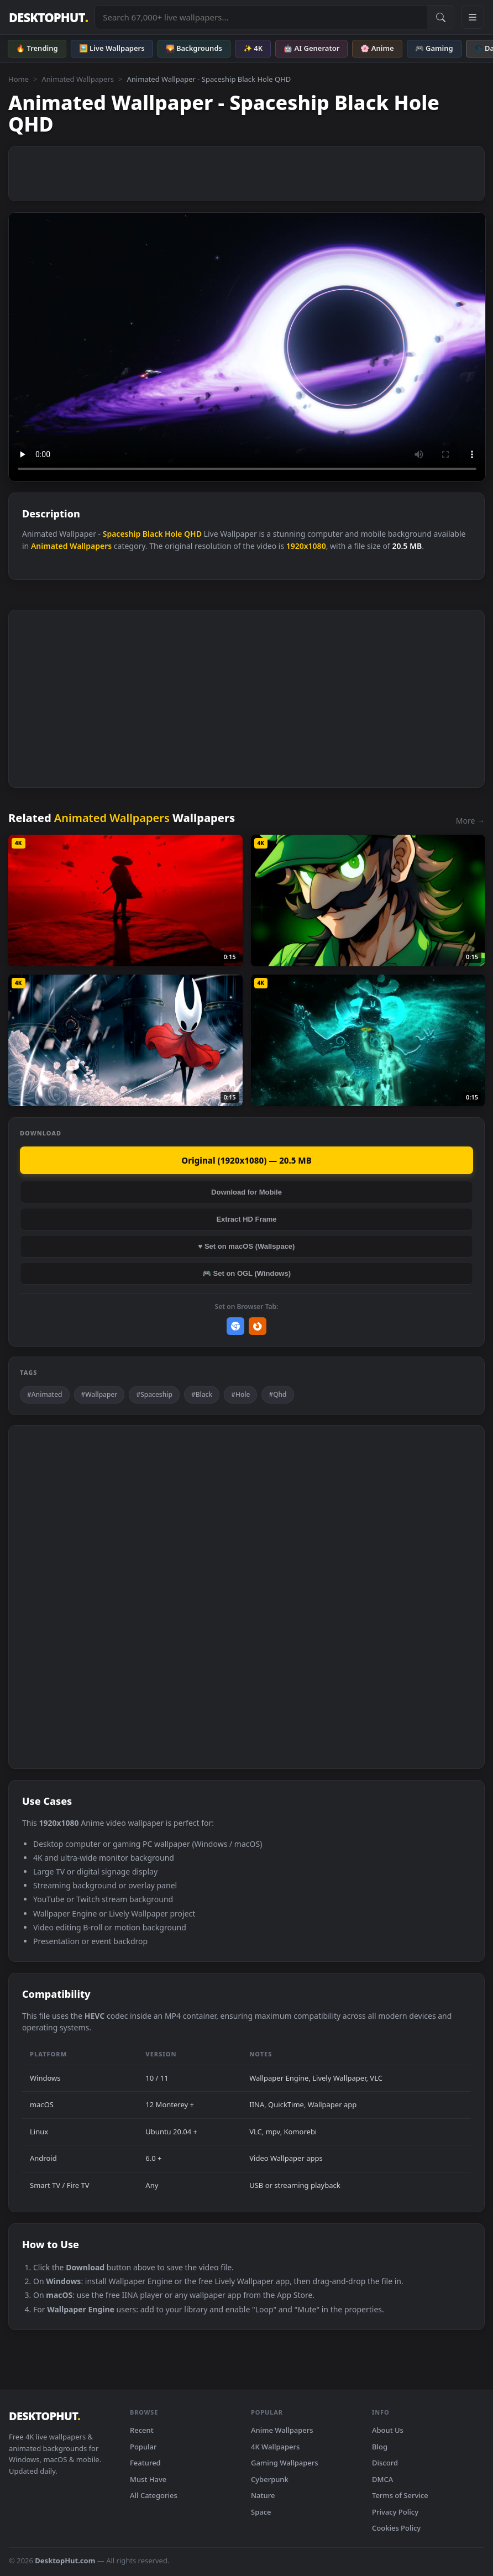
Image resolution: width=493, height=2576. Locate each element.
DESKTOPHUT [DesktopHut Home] (48, 17)
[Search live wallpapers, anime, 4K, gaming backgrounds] (261, 17)
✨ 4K (253, 48)
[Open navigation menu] (472, 17)
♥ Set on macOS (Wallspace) (246, 1246)
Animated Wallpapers (77, 79)
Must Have (148, 2479)
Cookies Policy (396, 2528)
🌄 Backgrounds (194, 48)
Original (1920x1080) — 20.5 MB (246, 1160)
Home (18, 79)
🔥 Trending (37, 48)
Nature (263, 2495)
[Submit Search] (440, 17)
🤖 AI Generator (311, 48)
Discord (385, 2463)
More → (470, 820)
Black (153, 533)
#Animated (44, 1394)
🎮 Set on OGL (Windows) (246, 1273)
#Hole (240, 1394)
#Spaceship (154, 1394)
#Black (201, 1394)
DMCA (382, 2479)
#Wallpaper (99, 1394)
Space (261, 2512)
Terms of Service (400, 2495)
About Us (387, 2430)
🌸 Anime (377, 48)
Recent (142, 2430)
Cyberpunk (270, 2479)
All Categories (153, 2495)
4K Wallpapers (275, 2447)
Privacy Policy (395, 2512)
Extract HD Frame (246, 1219)
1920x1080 (306, 546)
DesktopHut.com (65, 2560)
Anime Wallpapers (282, 2430)
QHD (193, 533)
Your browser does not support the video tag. (247, 347)
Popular (143, 2447)
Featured (145, 2463)
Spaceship (121, 533)
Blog (379, 2447)
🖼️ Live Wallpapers (112, 48)
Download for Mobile (246, 1192)
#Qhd (277, 1394)
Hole (173, 533)
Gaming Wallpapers (284, 2463)
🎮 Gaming (434, 48)
